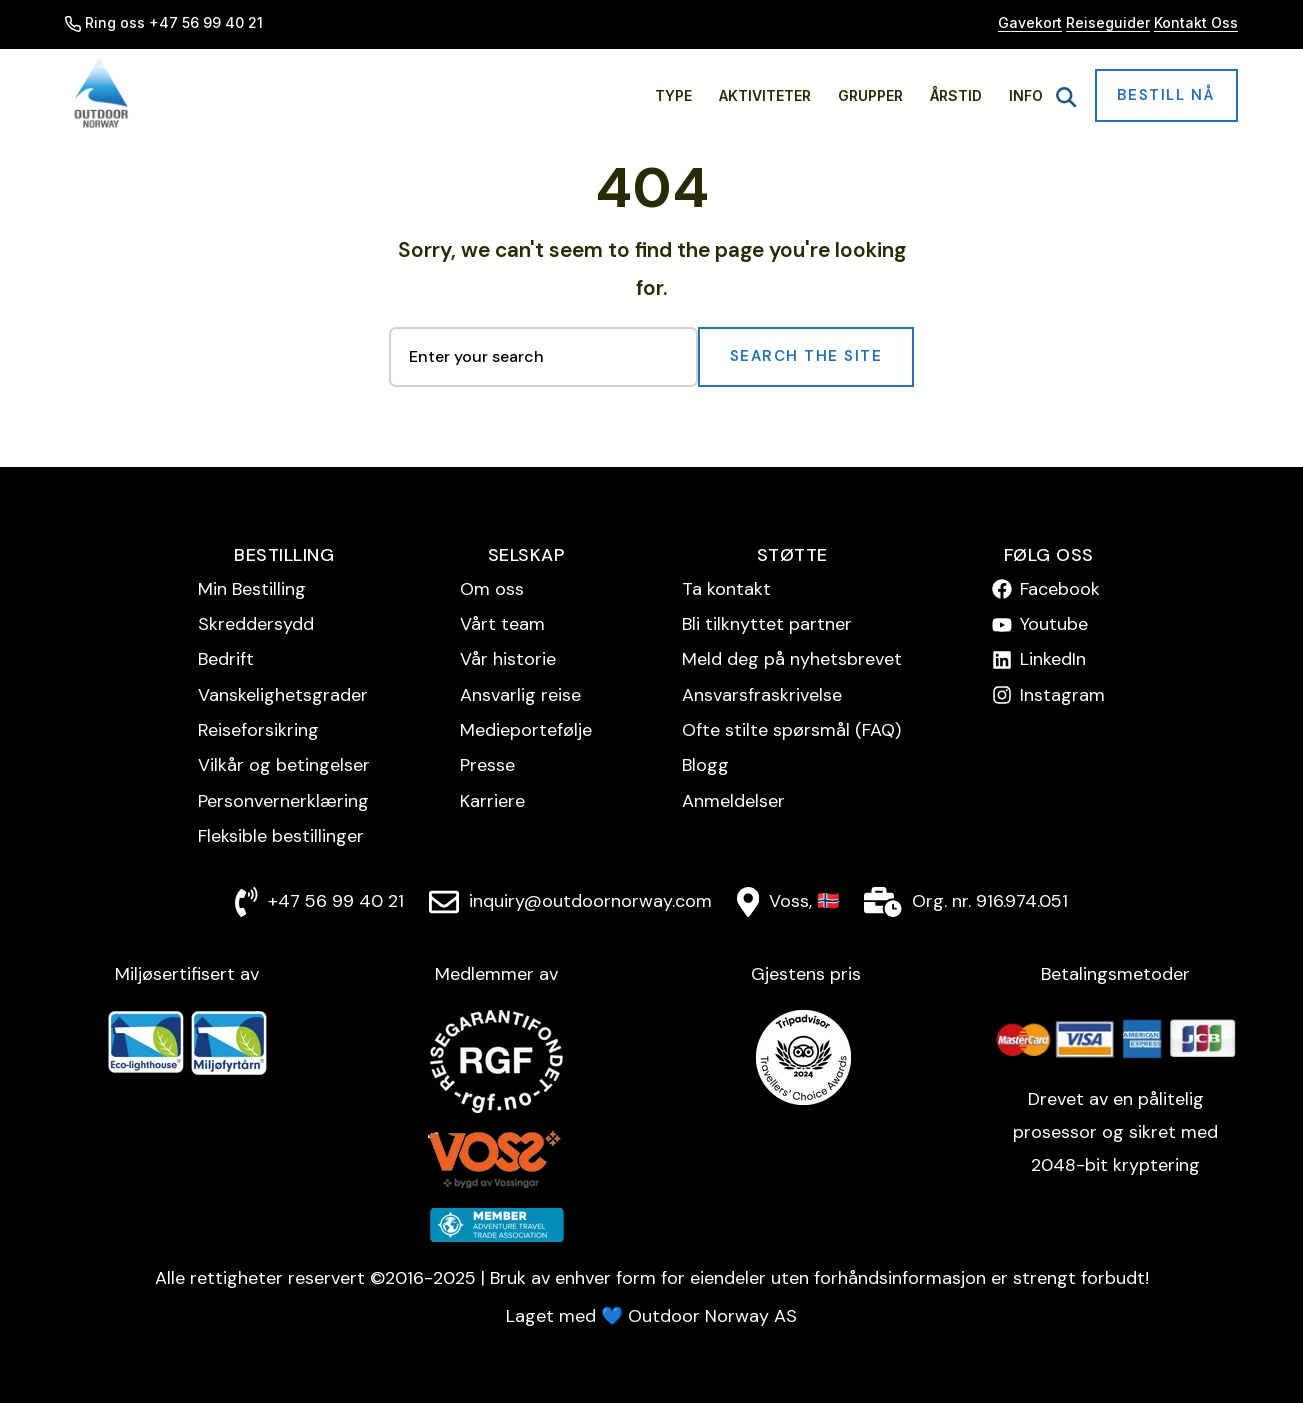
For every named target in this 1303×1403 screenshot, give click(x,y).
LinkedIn (1053, 659)
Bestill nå (1166, 95)
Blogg (705, 765)
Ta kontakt (726, 589)
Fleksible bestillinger (281, 836)
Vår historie (508, 659)
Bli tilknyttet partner (767, 624)
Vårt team (502, 624)
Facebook (1060, 589)
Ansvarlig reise (520, 695)
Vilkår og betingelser (284, 765)
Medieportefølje (526, 730)
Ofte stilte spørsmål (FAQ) (791, 730)
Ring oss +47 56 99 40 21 (164, 22)
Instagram (1062, 695)
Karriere (492, 801)
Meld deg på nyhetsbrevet (792, 659)
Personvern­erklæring (283, 801)
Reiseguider (1108, 22)
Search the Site (806, 356)
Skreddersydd (256, 624)
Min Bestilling (252, 589)
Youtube (1054, 624)
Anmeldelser (733, 801)
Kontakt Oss (1196, 22)
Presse (487, 765)
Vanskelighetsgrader (283, 695)
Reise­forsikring (258, 730)
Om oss (492, 589)
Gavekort (1030, 22)
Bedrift (226, 659)
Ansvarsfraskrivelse (762, 695)
